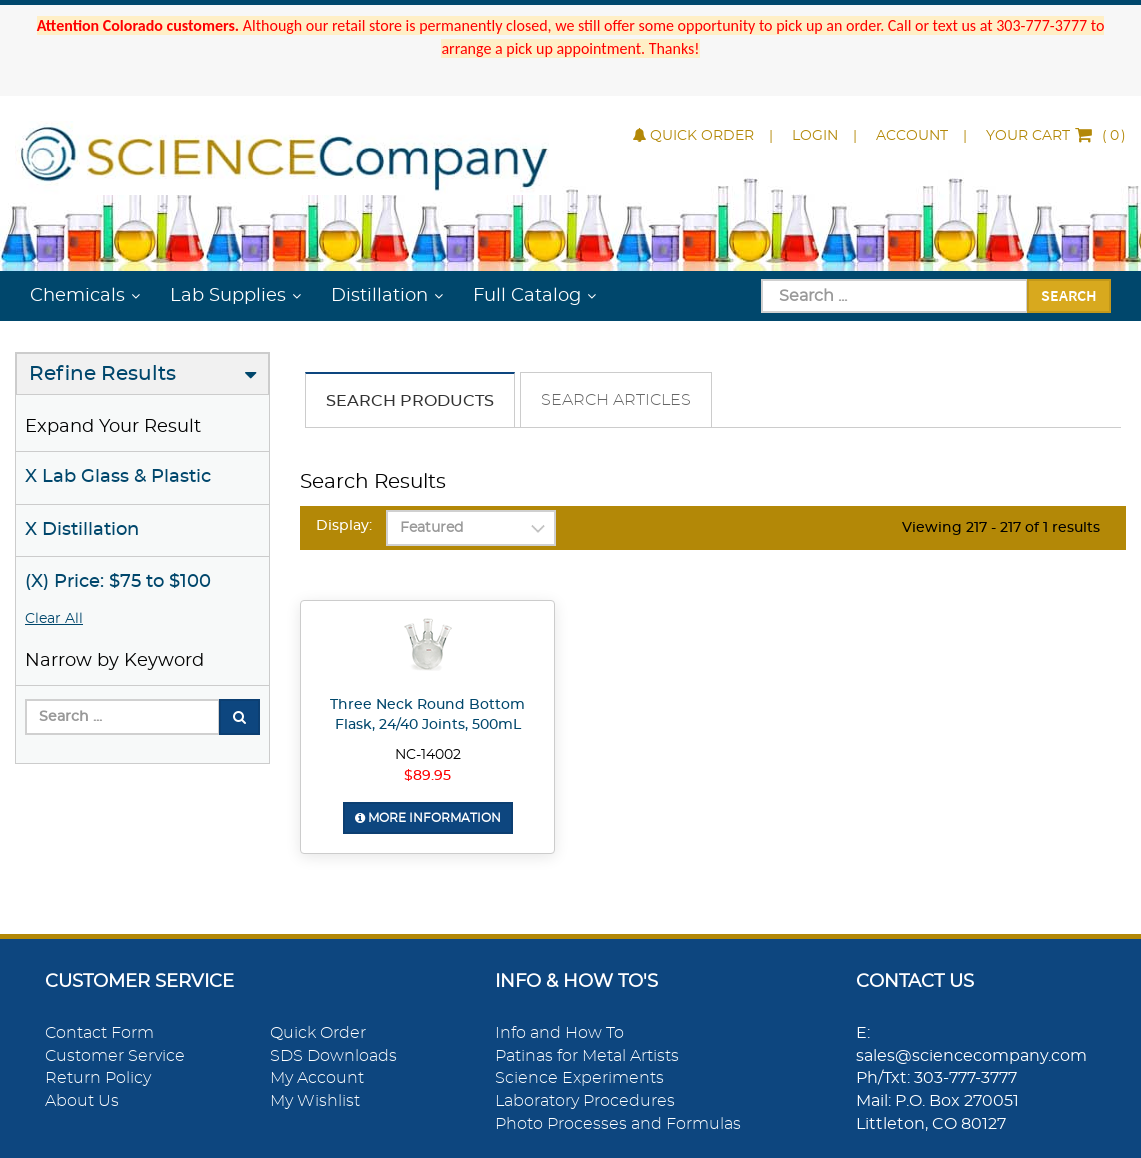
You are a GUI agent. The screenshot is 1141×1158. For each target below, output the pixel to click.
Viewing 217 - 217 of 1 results (1001, 528)
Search (1069, 295)
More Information (428, 818)
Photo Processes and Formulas (618, 1124)
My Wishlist (315, 1101)
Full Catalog (527, 296)
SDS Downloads (333, 1056)
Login (815, 136)
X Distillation (82, 530)
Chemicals (77, 296)
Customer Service (115, 1056)
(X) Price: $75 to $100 (118, 582)
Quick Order (693, 136)
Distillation (379, 296)
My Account (317, 1078)
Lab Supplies (228, 296)
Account (912, 136)
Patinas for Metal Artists (587, 1056)
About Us (82, 1101)
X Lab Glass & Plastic (118, 477)
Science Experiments (579, 1078)
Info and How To (559, 1033)
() (1056, 136)
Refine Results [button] (102, 374)
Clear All (54, 619)
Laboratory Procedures (585, 1101)
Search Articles (616, 400)
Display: (344, 526)
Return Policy (98, 1078)
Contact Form (99, 1033)
